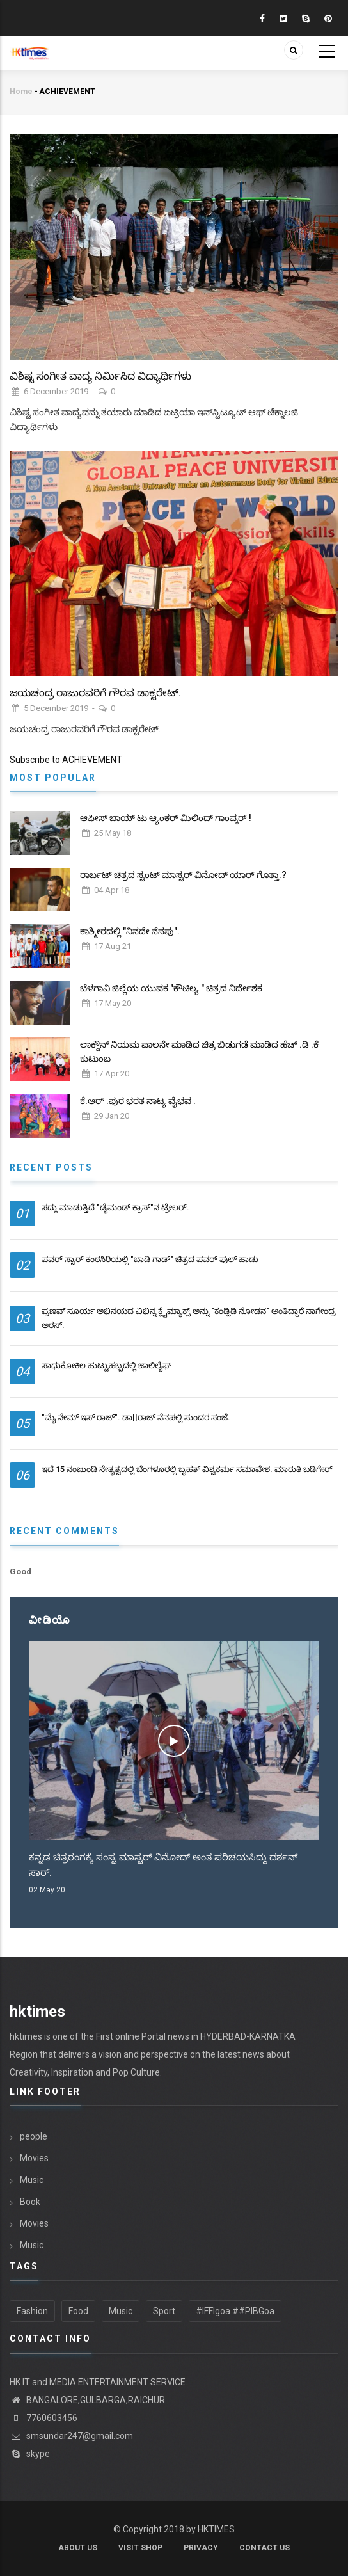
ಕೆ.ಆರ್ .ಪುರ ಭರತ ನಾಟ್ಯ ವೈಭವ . (138, 1101)
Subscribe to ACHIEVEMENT (66, 760)
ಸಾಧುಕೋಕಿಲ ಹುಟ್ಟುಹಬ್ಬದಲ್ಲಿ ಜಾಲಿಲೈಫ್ (106, 1365)
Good (20, 1571)
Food (78, 2311)
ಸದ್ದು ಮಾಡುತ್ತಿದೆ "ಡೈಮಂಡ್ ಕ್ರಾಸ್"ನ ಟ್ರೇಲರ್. (115, 1207)
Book (30, 2201)
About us (77, 2547)
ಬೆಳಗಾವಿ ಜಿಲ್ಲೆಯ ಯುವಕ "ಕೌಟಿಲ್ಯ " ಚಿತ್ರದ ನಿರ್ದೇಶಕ (171, 988)
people (33, 2136)
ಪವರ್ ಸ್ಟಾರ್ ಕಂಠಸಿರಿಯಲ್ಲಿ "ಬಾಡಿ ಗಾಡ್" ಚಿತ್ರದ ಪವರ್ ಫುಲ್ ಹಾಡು (150, 1259)
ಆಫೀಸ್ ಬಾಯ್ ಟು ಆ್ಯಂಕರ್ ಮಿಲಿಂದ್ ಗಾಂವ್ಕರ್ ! (165, 818)
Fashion (32, 2311)
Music (32, 2180)
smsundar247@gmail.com (71, 2436)
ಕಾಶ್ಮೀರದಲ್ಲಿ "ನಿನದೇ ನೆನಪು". (130, 931)
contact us (264, 2547)
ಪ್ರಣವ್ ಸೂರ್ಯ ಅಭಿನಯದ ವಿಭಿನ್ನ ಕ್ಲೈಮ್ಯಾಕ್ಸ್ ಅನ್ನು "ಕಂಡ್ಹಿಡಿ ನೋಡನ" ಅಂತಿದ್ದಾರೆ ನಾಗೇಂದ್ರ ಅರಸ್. (189, 1318)
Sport (164, 2311)
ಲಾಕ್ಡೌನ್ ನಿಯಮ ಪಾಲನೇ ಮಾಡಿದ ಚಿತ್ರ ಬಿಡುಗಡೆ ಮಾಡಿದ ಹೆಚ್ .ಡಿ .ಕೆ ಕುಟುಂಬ (199, 1051)
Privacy (201, 2547)
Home (21, 91)
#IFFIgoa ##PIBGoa (235, 2311)
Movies (34, 2158)
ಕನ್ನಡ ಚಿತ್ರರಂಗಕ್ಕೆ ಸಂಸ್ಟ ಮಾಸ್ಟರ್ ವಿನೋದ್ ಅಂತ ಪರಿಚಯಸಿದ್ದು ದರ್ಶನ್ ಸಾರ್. (163, 1865)
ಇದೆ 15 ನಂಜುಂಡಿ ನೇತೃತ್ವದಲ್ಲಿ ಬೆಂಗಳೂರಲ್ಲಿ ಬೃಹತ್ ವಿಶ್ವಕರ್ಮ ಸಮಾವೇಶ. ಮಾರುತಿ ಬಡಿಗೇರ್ (187, 1469)
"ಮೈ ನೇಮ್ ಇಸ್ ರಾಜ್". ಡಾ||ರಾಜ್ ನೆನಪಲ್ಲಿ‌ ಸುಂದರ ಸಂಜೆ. (136, 1417)
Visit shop (140, 2547)
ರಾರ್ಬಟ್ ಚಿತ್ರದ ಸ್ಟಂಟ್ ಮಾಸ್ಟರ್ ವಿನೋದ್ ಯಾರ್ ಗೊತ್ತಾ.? (183, 875)
